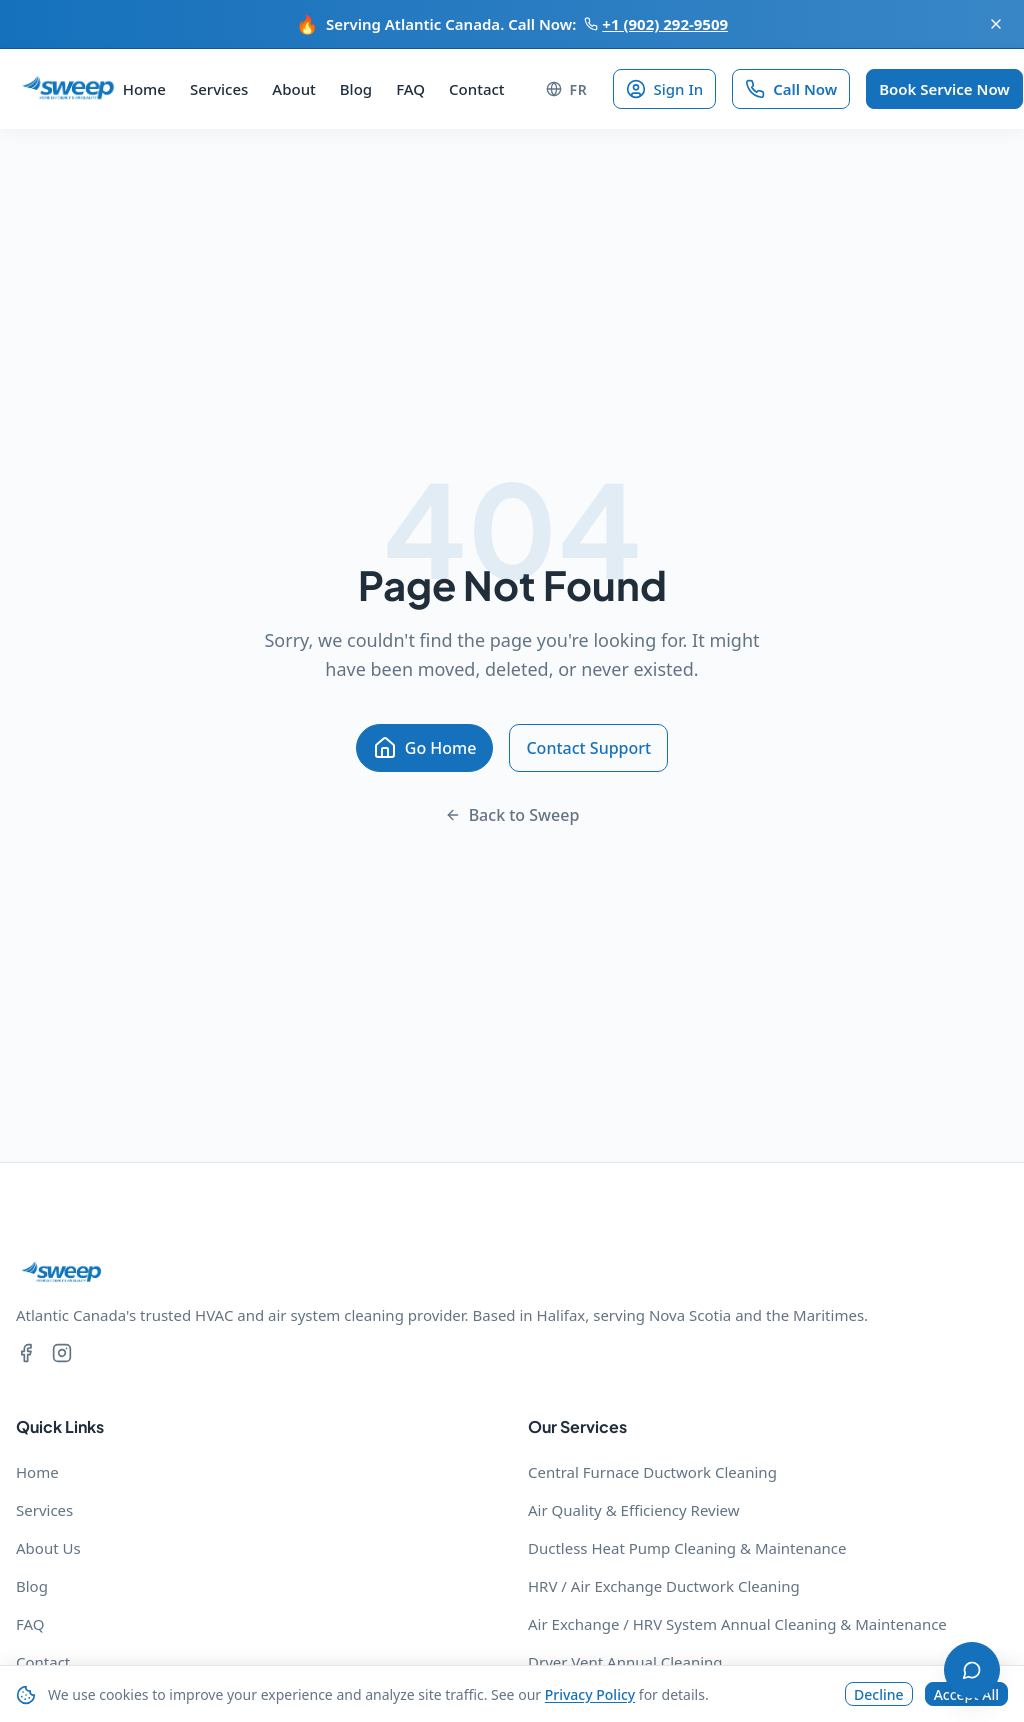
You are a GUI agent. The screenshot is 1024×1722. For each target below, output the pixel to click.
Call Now (791, 89)
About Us (48, 1548)
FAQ (410, 89)
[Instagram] (62, 1355)
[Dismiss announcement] (996, 24)
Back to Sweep (512, 815)
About (293, 89)
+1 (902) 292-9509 (656, 24)
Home (144, 89)
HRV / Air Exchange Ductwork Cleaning (664, 1586)
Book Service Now (944, 89)
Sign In (665, 89)
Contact (477, 89)
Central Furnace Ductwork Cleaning (652, 1472)
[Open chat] (972, 1670)
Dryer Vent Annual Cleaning (625, 1662)
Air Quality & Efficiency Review (634, 1510)
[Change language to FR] (567, 89)
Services (219, 89)
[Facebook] (26, 1355)
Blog (356, 89)
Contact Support (588, 748)
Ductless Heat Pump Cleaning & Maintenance (687, 1548)
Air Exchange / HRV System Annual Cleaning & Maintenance (737, 1624)
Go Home (425, 748)
